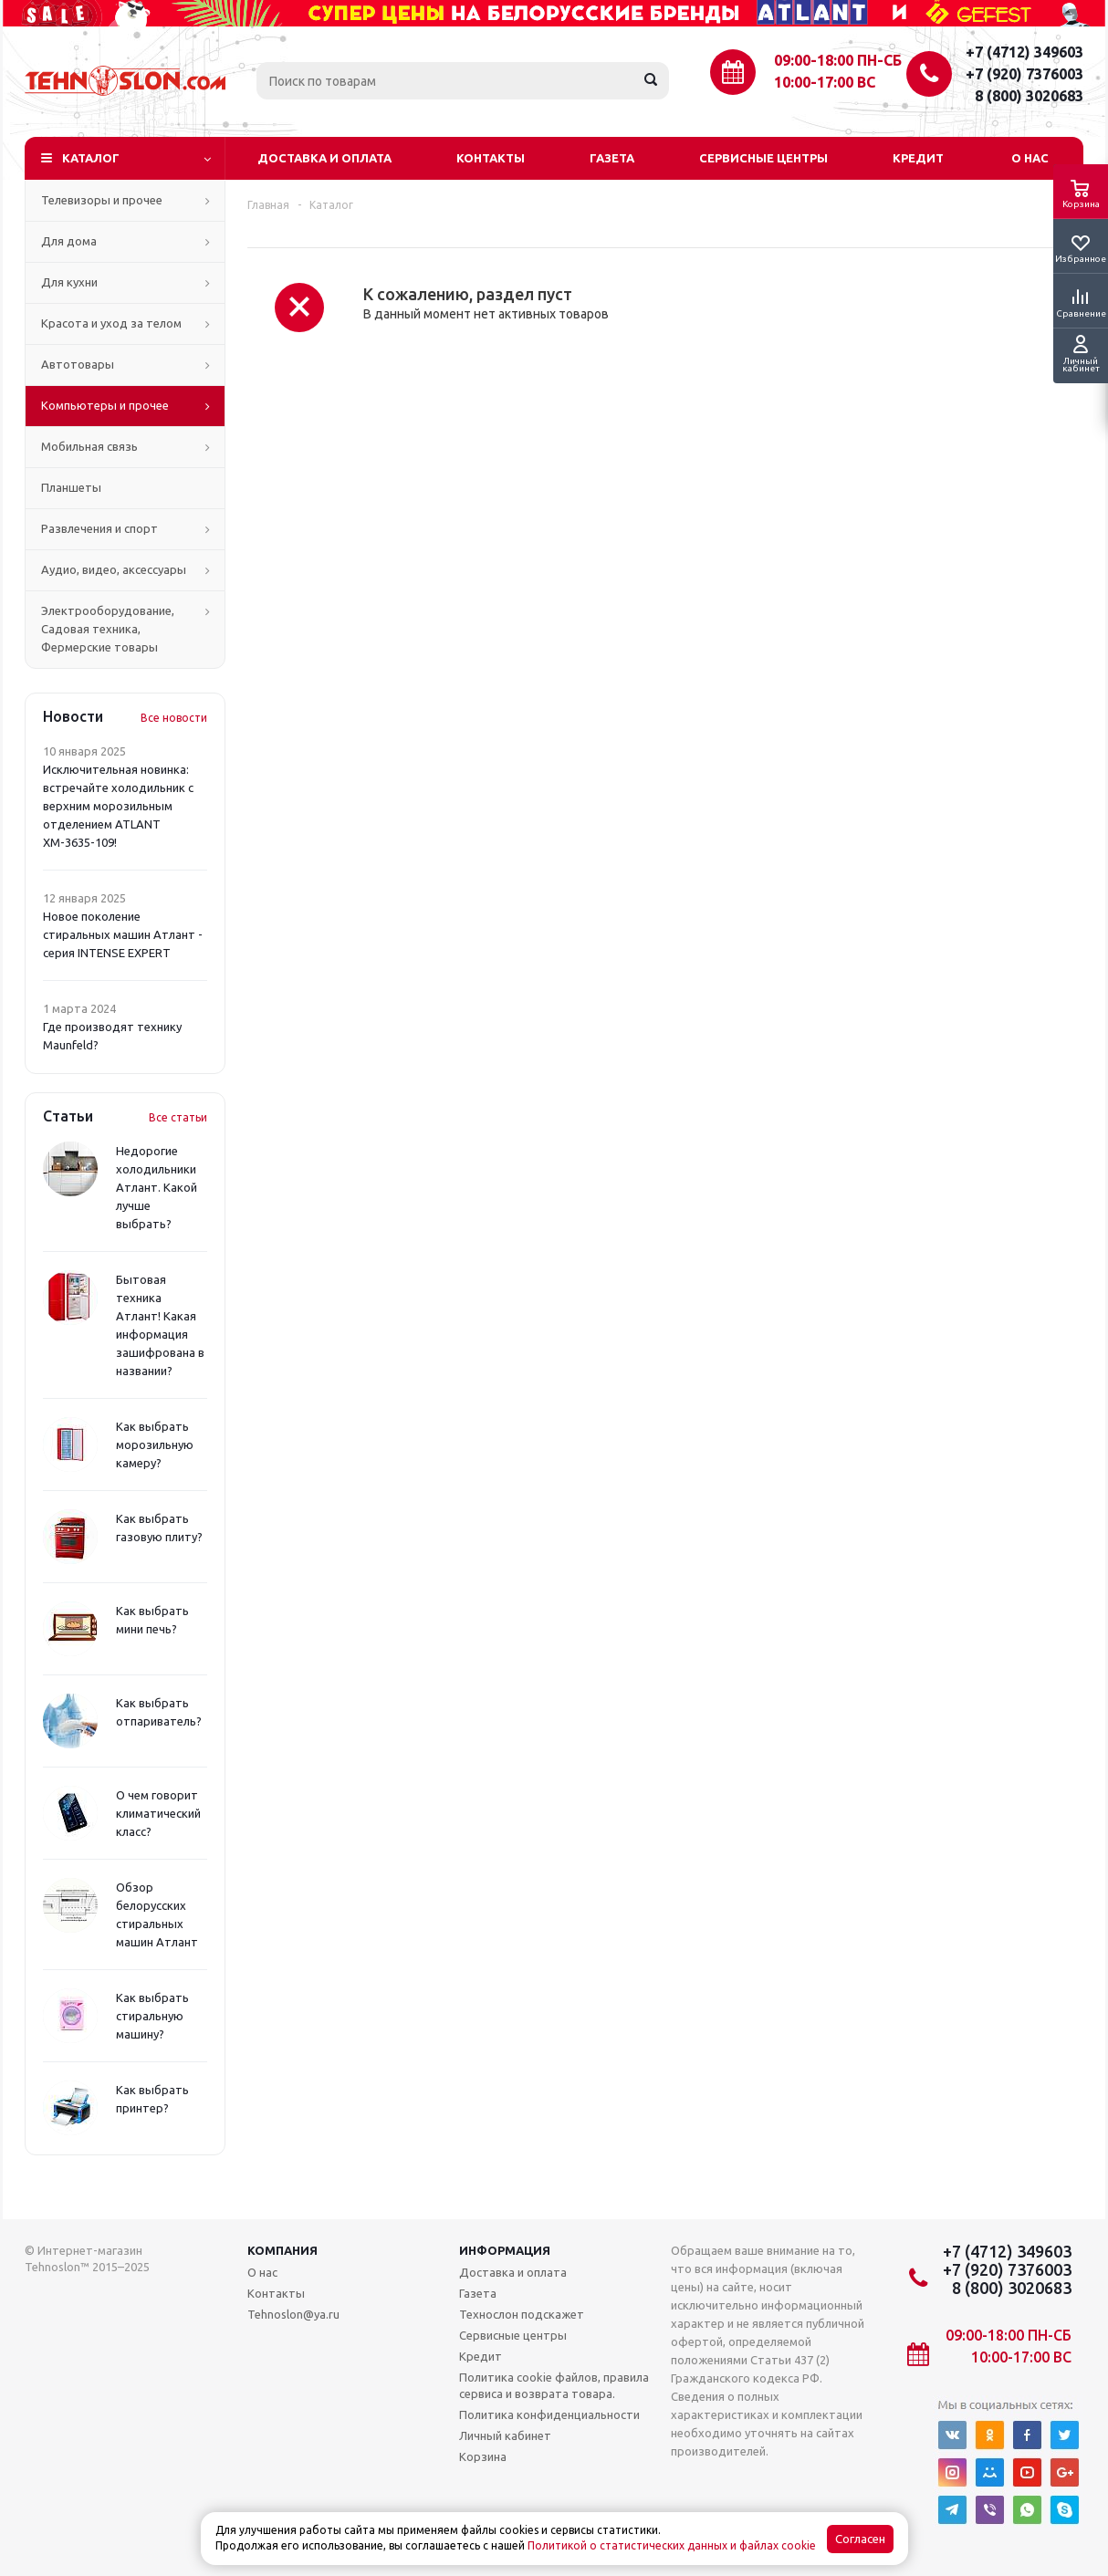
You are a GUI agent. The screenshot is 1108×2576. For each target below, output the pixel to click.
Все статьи (178, 1117)
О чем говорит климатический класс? (158, 1813)
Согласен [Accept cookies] (860, 2539)
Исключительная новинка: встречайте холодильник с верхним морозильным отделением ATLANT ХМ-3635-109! (118, 806)
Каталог (91, 157)
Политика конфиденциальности (549, 2414)
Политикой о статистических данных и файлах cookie (672, 2545)
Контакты (490, 157)
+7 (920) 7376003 (1024, 74)
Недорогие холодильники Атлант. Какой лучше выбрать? (156, 1187)
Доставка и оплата (324, 157)
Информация (504, 2250)
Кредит (918, 157)
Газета (612, 157)
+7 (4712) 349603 (1024, 52)
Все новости (174, 718)
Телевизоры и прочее (101, 199)
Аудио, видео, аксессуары (113, 569)
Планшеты (71, 487)
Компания (282, 2250)
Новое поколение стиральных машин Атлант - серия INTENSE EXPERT (123, 934)
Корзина (483, 2456)
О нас (1030, 157)
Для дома (69, 241)
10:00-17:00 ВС (824, 82)
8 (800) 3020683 (1029, 96)
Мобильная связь (89, 446)
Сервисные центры (763, 157)
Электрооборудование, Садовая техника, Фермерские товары (107, 628)
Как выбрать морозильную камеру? (154, 1444)
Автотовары (77, 364)
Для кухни (69, 282)
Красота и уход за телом (111, 323)
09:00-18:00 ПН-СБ (838, 60)
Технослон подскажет (521, 2314)
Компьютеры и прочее (105, 405)
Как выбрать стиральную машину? (152, 2015)
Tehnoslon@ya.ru (293, 2314)
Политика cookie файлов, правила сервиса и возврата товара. (554, 2385)
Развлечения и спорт (99, 528)
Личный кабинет (505, 2435)
